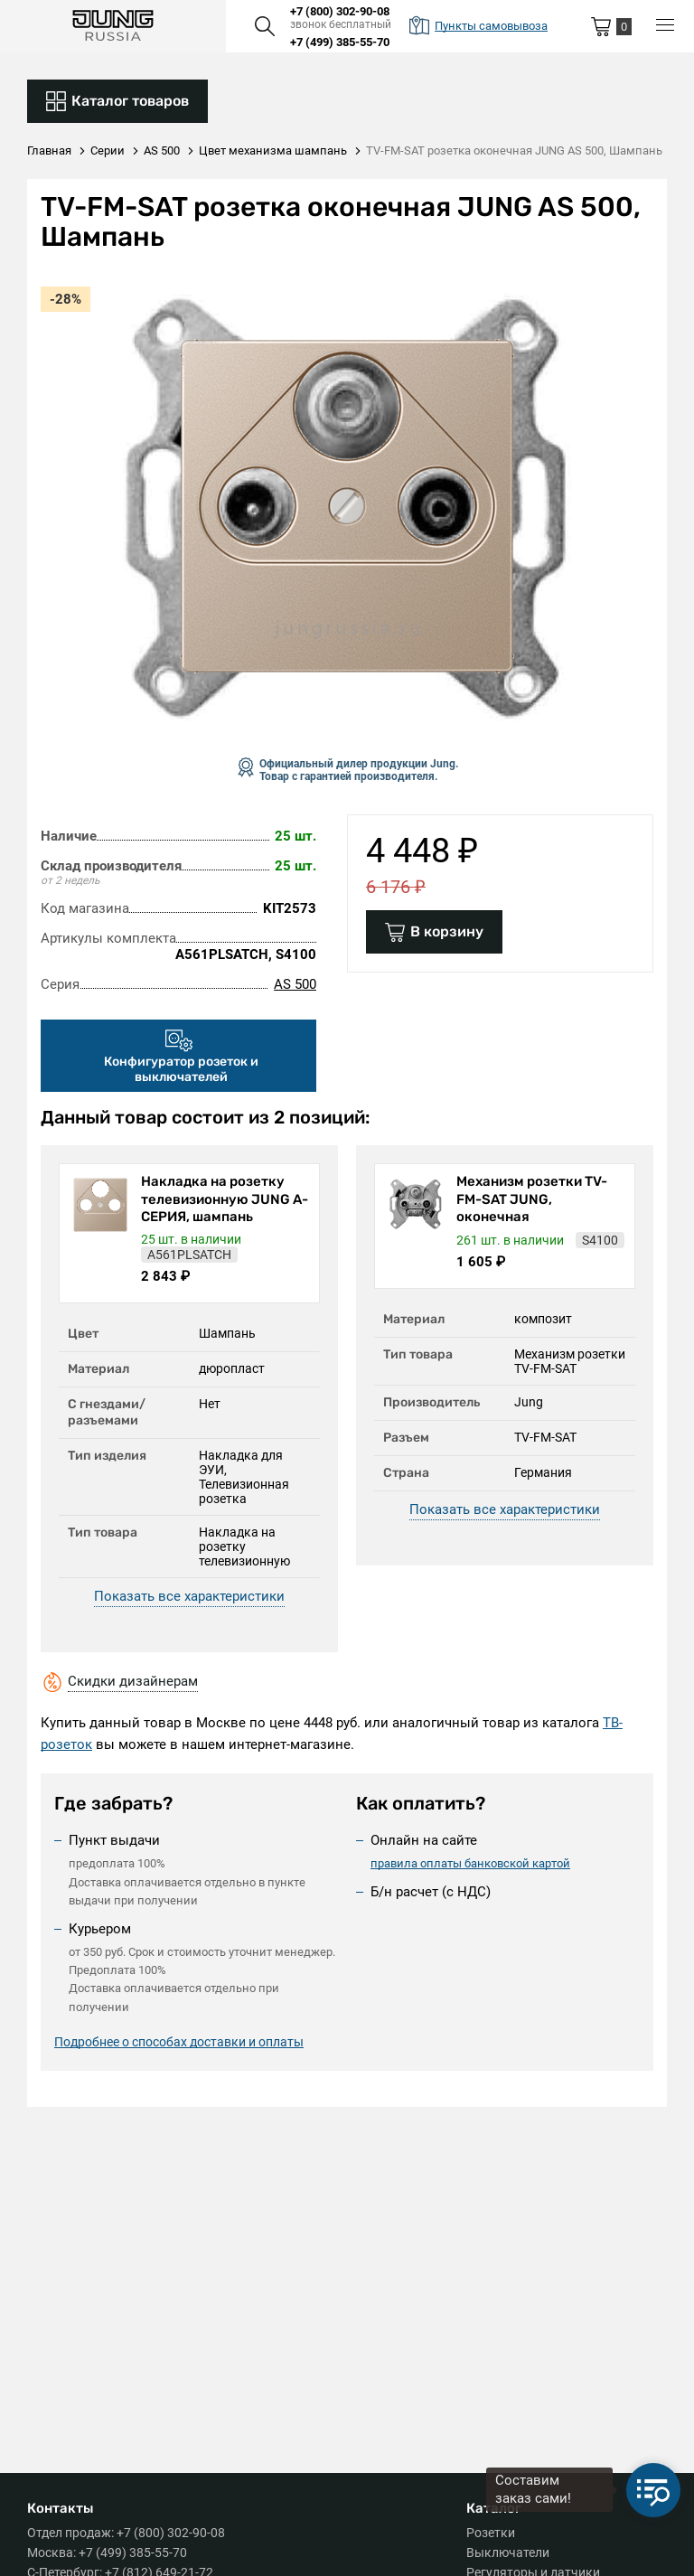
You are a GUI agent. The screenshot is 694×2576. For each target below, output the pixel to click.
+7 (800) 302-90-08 (339, 11)
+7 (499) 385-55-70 (339, 42)
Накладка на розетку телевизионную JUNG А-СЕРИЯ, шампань (224, 1199)
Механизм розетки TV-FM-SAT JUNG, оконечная (531, 1199)
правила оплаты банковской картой (470, 1863)
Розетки (490, 2532)
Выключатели (507, 2552)
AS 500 (295, 984)
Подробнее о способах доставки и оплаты (179, 2042)
